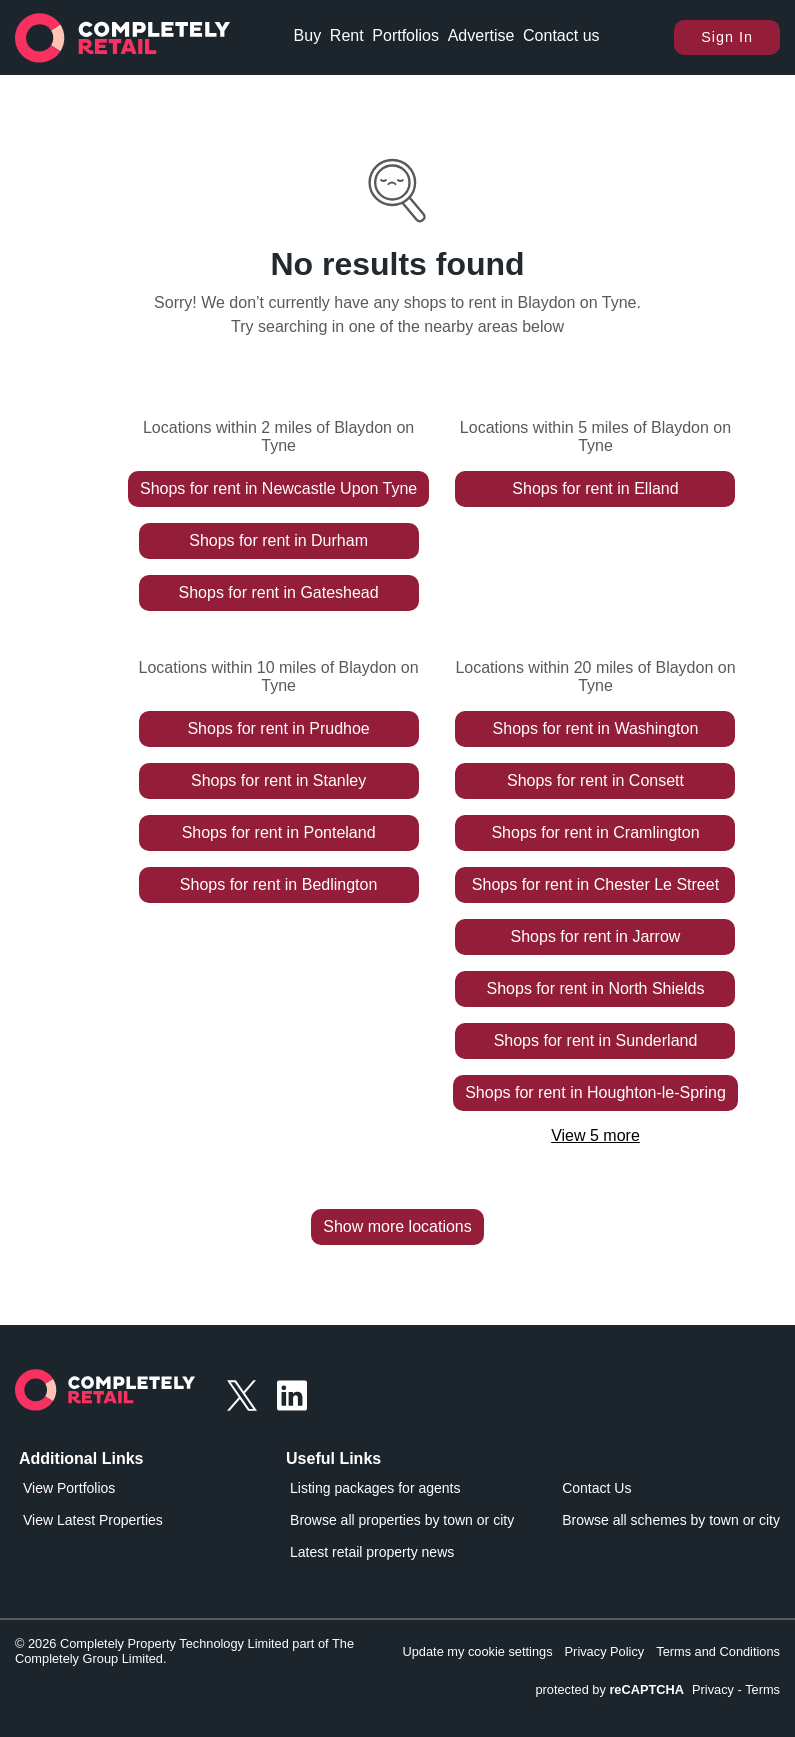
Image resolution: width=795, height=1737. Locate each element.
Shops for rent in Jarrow (596, 936)
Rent (347, 35)
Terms (762, 1689)
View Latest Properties (93, 1520)
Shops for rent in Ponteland (279, 832)
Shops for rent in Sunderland (596, 1040)
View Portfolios (69, 1488)
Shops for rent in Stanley (278, 780)
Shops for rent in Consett (595, 780)
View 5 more (595, 1135)
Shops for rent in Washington (596, 728)
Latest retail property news (372, 1552)
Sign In (727, 37)
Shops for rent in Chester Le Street (595, 884)
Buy (308, 35)
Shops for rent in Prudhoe (278, 728)
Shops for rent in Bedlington (278, 884)
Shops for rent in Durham (278, 540)
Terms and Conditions (718, 1651)
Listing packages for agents (375, 1488)
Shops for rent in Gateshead (279, 592)
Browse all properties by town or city (402, 1520)
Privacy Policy (605, 1651)
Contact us (561, 35)
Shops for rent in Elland (595, 488)
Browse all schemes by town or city (671, 1520)
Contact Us (596, 1488)
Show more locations (397, 1226)
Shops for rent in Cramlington (595, 832)
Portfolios (405, 35)
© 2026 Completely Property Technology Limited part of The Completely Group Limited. (184, 1651)
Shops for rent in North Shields (596, 988)
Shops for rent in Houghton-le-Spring (595, 1092)
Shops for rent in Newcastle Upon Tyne (278, 488)
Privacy (713, 1689)
